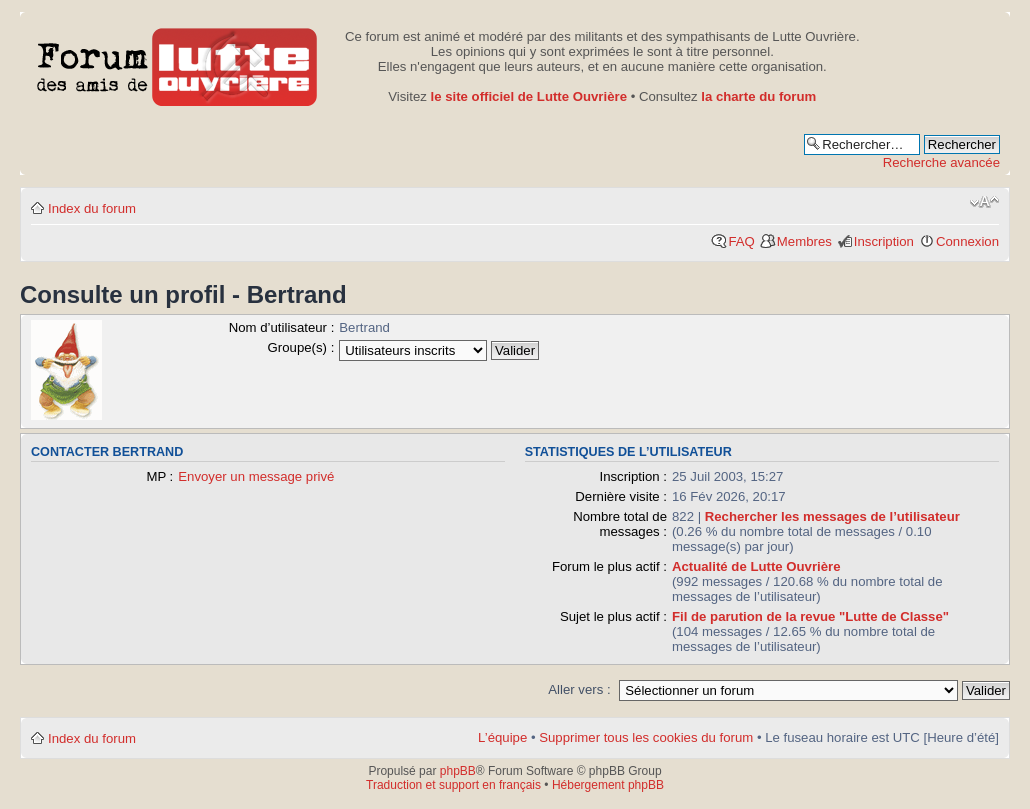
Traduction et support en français (453, 785)
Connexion (967, 241)
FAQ (741, 241)
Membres (804, 241)
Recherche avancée (941, 162)
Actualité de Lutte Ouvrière (756, 566)
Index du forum (92, 208)
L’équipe (502, 737)
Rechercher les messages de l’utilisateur (832, 516)
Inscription (884, 241)
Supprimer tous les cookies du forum (646, 737)
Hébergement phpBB (608, 785)
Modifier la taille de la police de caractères (984, 202)
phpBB (458, 771)
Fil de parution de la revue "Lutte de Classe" (810, 616)
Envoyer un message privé (256, 476)
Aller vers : (579, 689)
